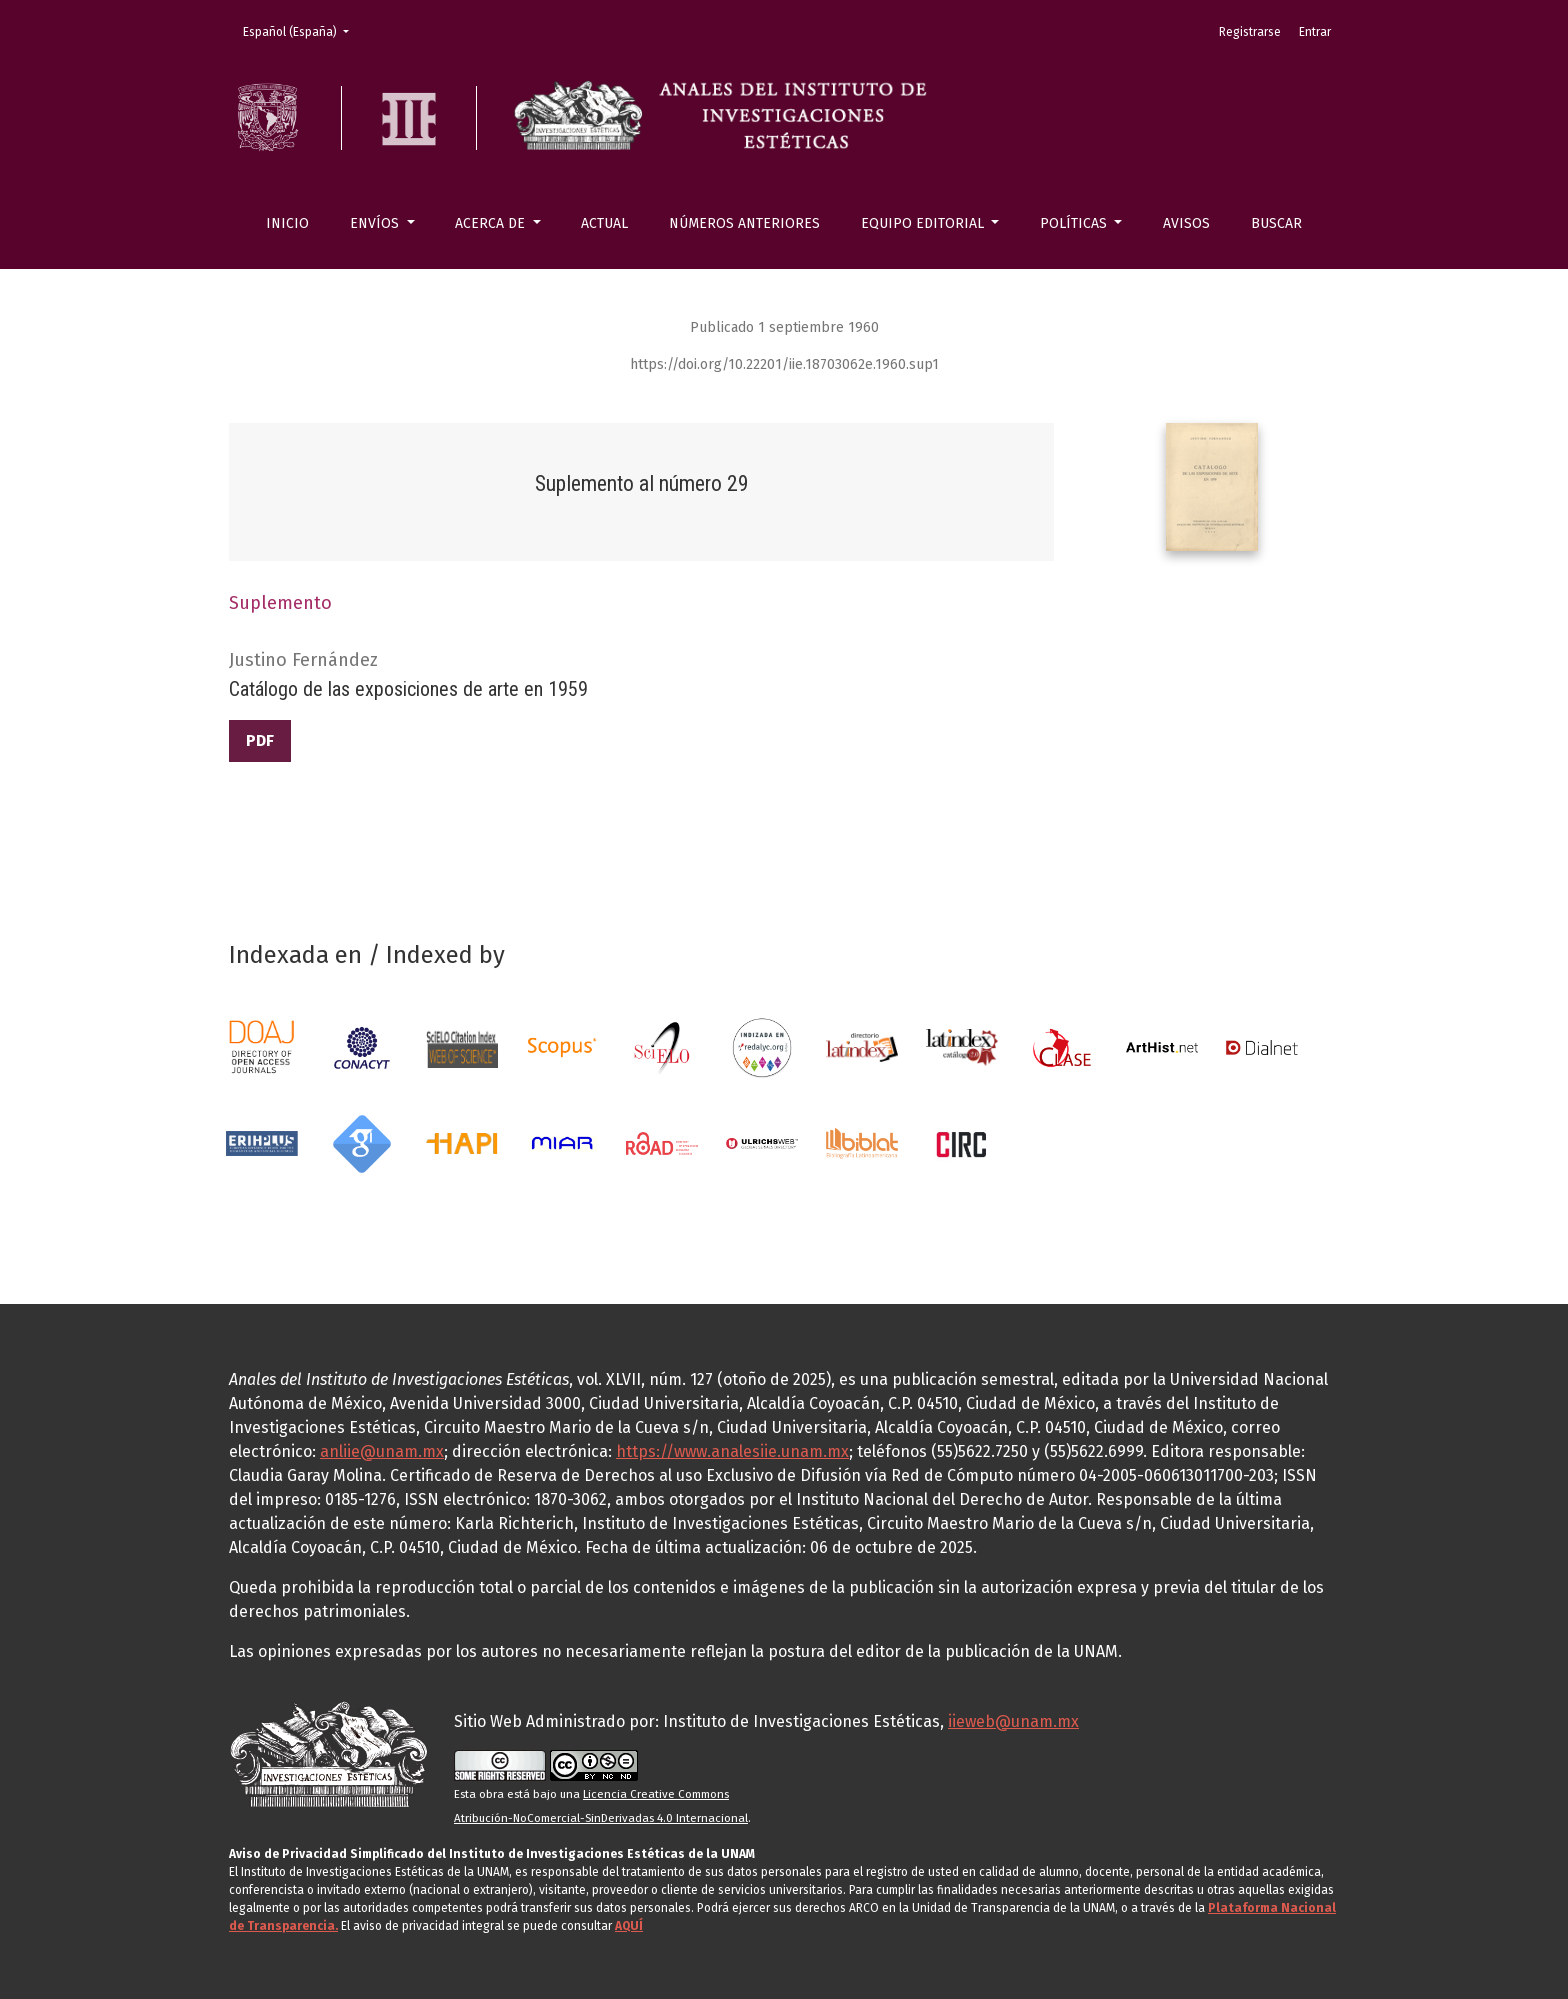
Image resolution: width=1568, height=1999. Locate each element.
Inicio (287, 223)
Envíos (376, 223)
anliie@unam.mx (382, 1451)
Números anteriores (744, 223)
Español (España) (302, 30)
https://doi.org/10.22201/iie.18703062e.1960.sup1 (784, 364)
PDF (260, 740)
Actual (604, 223)
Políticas (1075, 223)
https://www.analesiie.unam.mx (732, 1451)
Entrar (1315, 32)
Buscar (1276, 223)
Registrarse (1250, 32)
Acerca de (492, 223)
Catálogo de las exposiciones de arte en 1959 (408, 689)
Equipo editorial (924, 223)
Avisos (1186, 223)
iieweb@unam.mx (1013, 1721)
